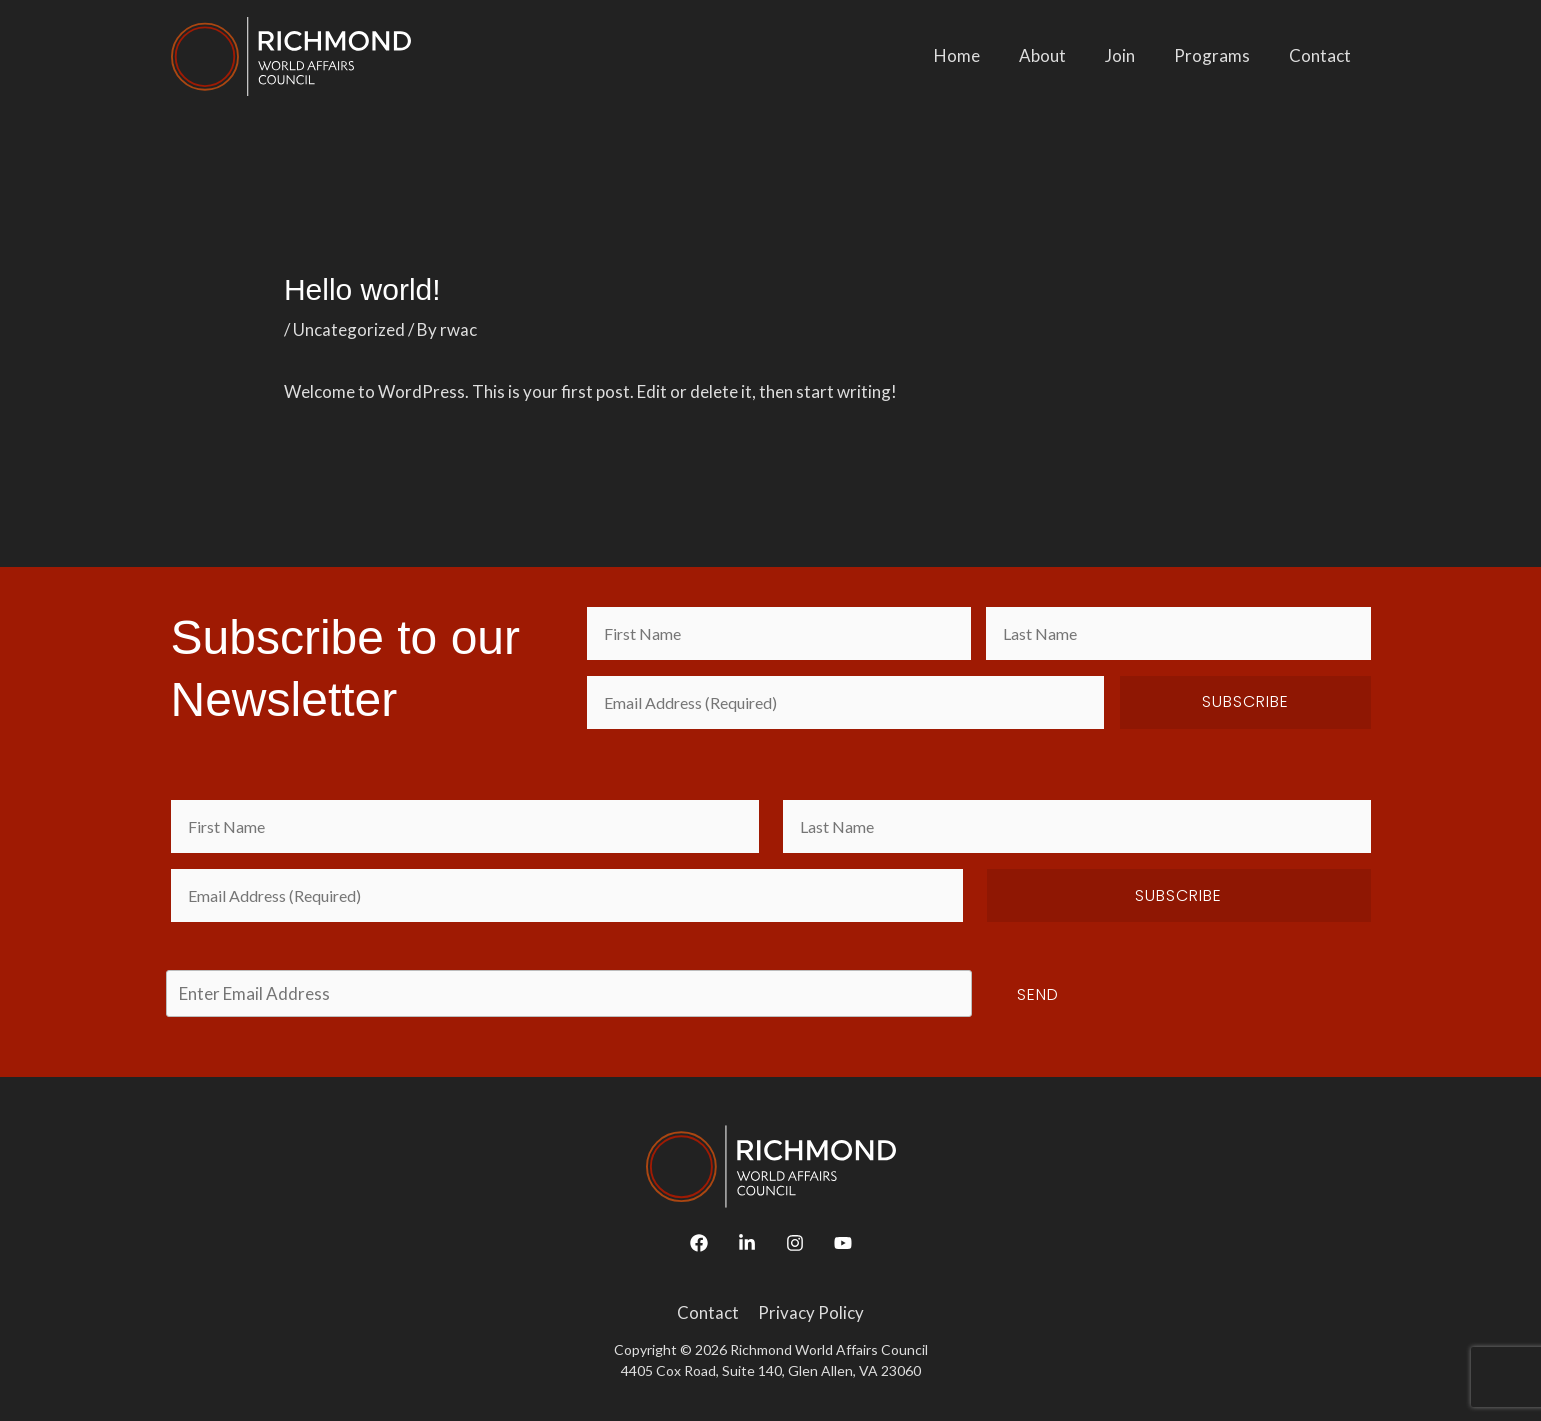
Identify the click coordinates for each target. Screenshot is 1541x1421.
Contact (1323, 55)
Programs (1220, 55)
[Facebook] (699, 1243)
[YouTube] (843, 1243)
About (1060, 55)
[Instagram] (795, 1243)
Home (980, 55)
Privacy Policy (810, 1312)
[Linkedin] (747, 1243)
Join (1133, 55)
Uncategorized (349, 329)
